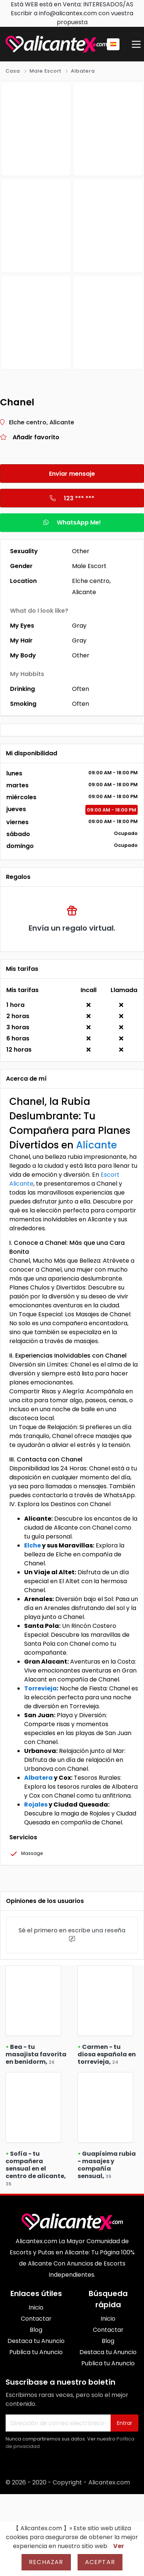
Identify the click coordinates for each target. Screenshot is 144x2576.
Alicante (96, 1145)
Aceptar (100, 2562)
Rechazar (46, 2562)
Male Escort (45, 71)
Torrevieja (40, 1688)
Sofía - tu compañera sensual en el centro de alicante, (36, 2168)
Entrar (124, 2423)
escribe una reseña (96, 1930)
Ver (118, 2546)
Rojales (36, 1804)
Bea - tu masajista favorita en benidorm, (36, 2054)
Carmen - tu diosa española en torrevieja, (107, 2054)
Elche (32, 1545)
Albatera (83, 71)
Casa (13, 71)
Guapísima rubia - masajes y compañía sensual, (107, 2164)
